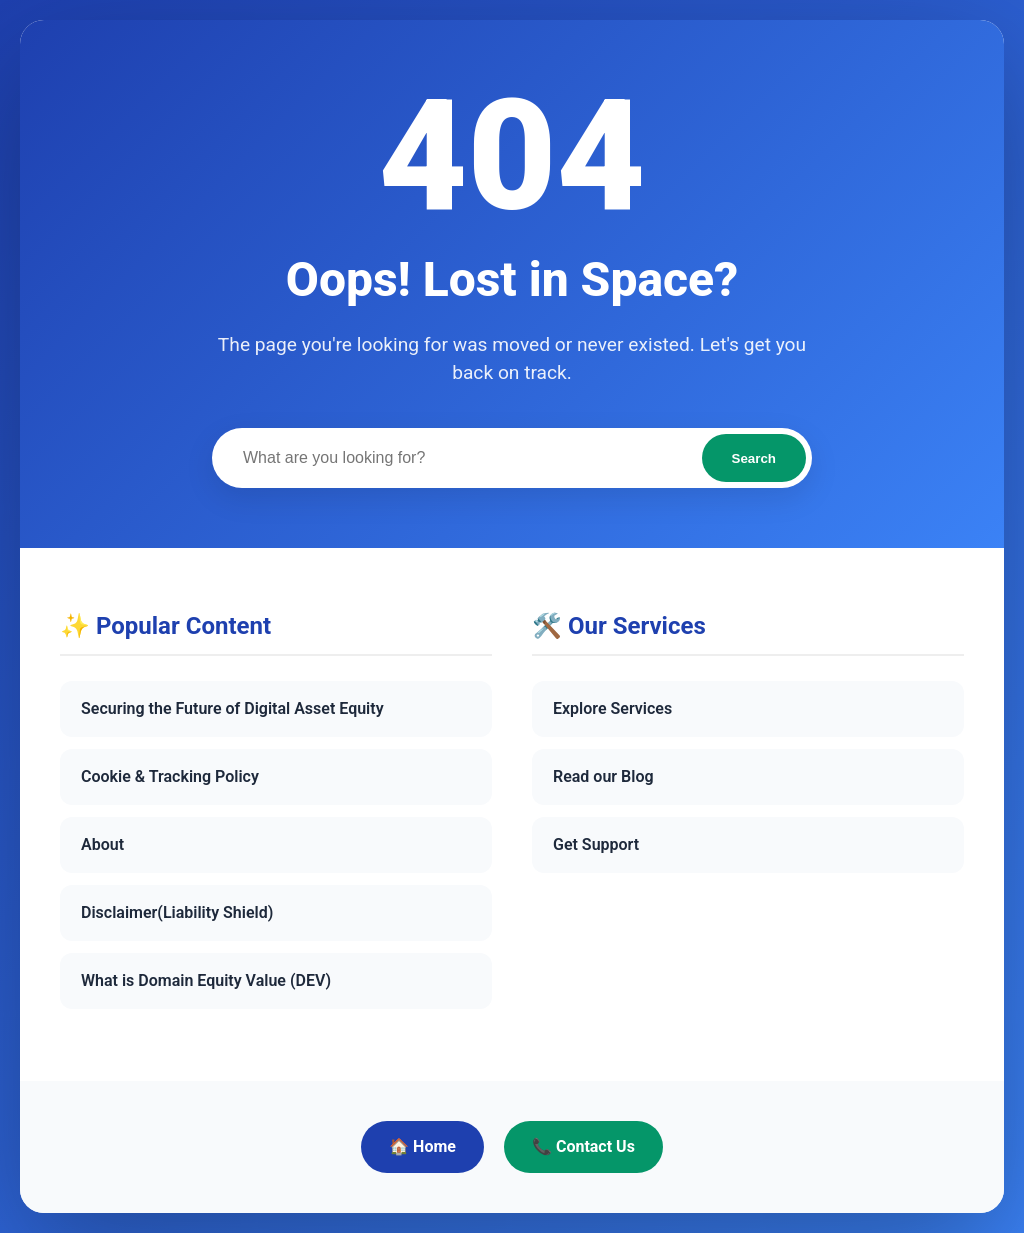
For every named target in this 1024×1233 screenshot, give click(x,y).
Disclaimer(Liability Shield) (177, 912)
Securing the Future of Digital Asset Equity (232, 708)
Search (754, 458)
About (102, 844)
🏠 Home (422, 1146)
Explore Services (612, 708)
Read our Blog (603, 776)
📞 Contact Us (583, 1146)
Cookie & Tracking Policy (170, 776)
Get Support (596, 844)
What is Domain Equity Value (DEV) (206, 980)
